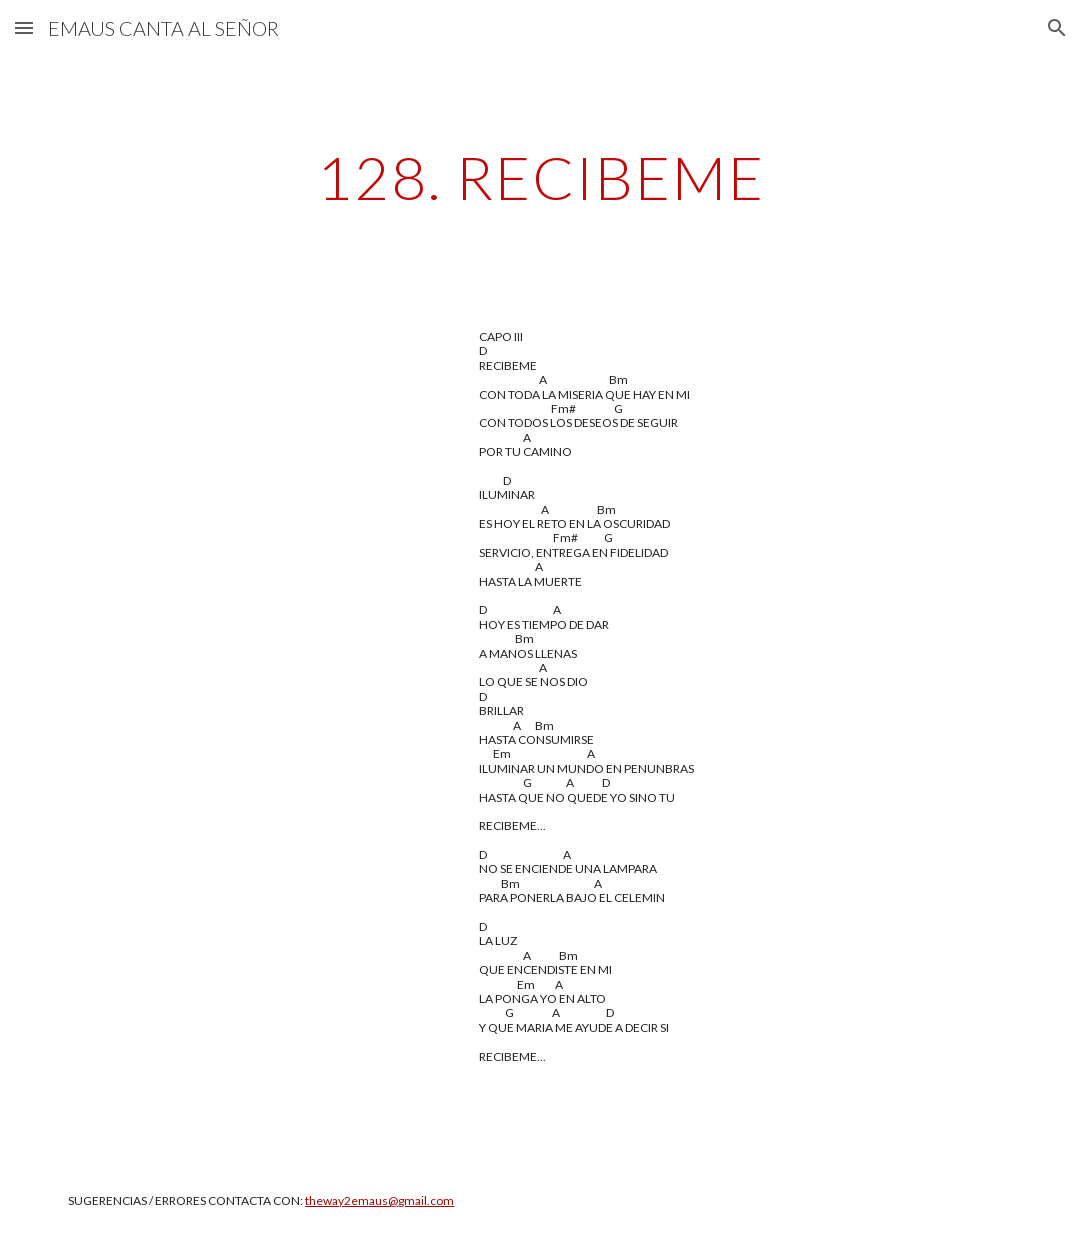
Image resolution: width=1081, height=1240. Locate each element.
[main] (540, 177)
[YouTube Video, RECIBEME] (253, 453)
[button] (24, 27)
